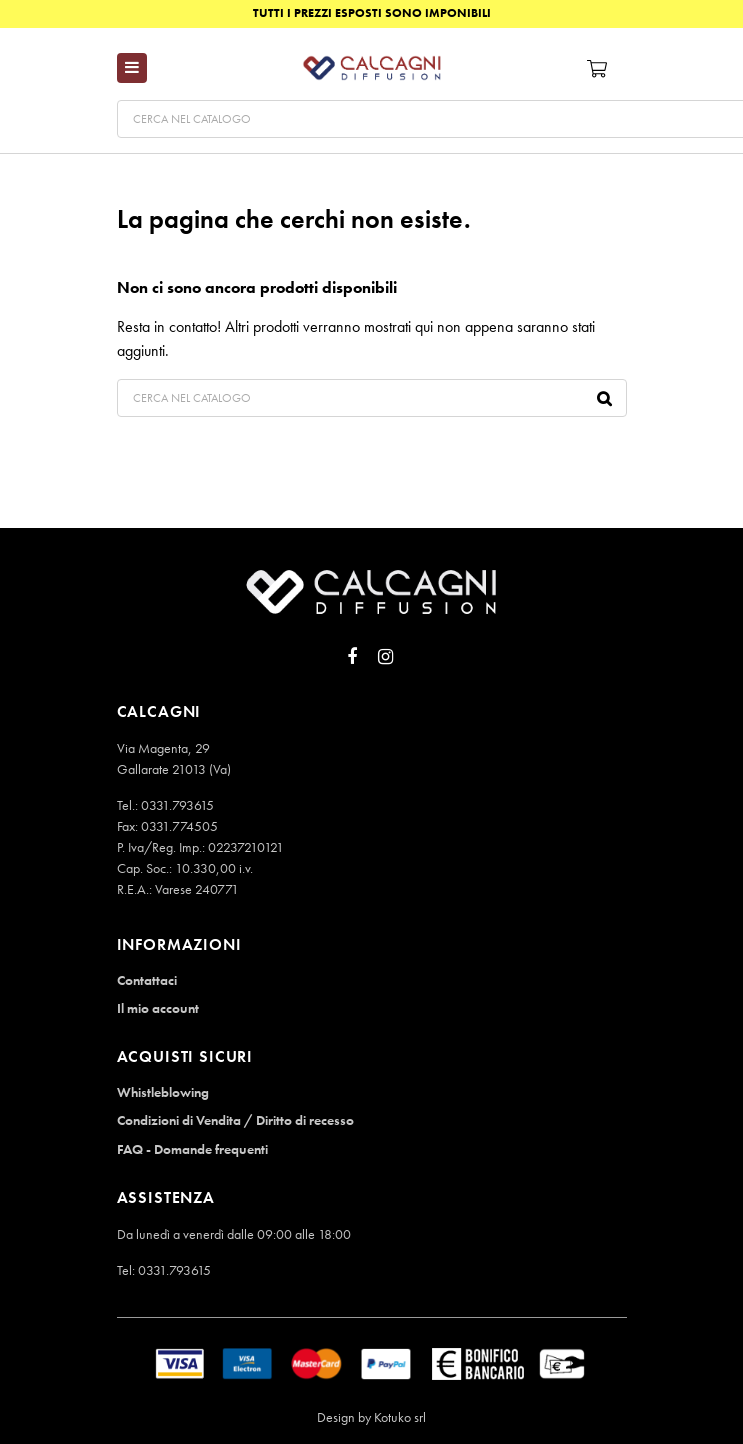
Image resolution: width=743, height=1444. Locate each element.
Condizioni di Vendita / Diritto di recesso (235, 1120)
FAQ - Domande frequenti (192, 1149)
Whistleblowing (163, 1092)
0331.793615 (177, 805)
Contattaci (147, 980)
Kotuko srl (400, 1417)
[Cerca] (372, 398)
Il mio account (158, 1008)
